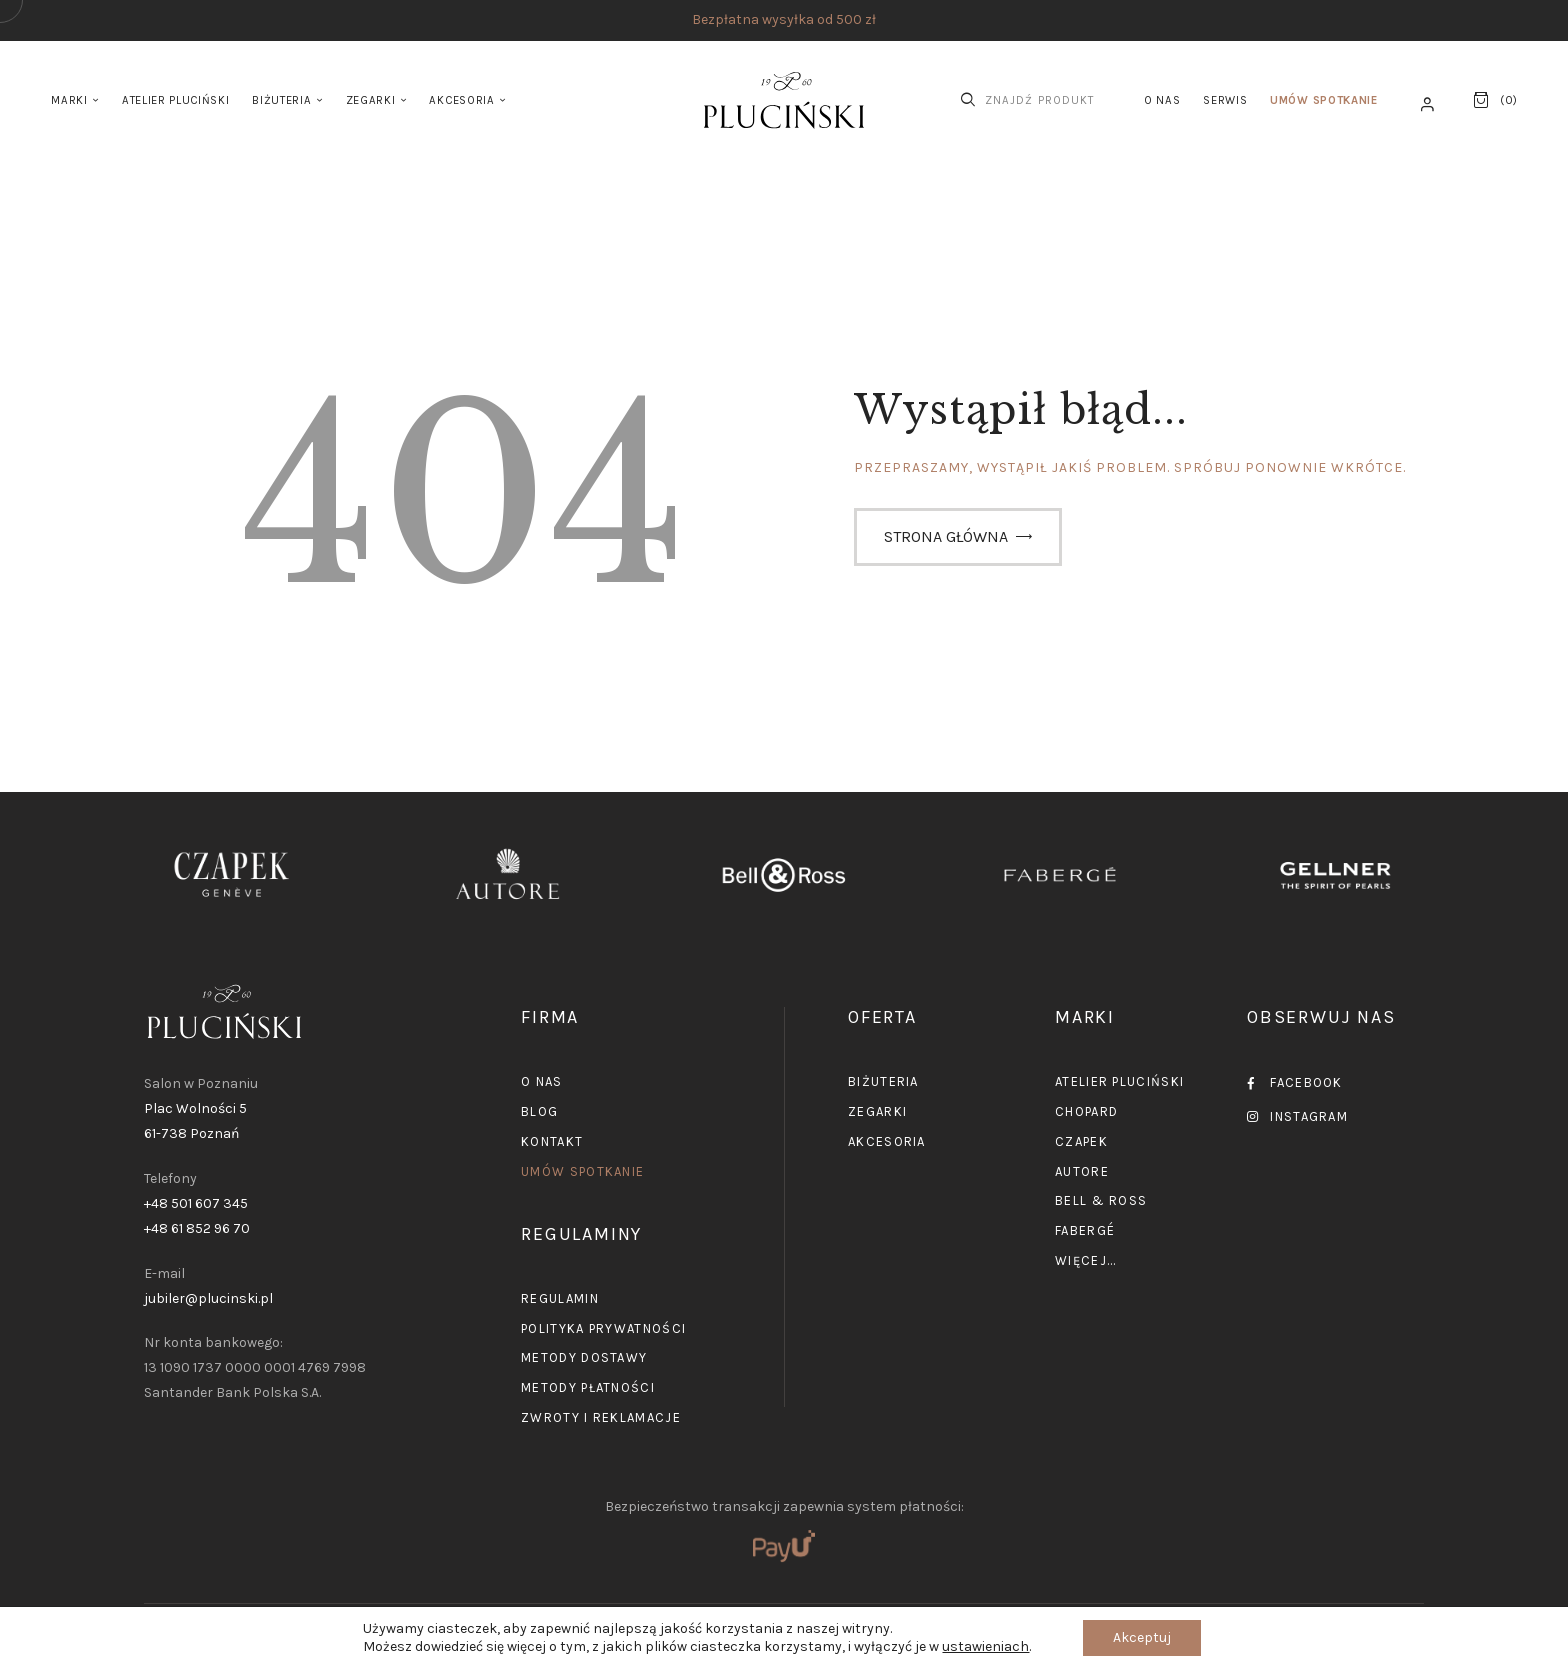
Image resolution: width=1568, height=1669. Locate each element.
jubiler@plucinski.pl (208, 1298)
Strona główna (946, 536)
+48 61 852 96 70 (197, 1228)
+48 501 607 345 (196, 1203)
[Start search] (968, 100)
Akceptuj (1142, 1637)
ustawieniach (985, 1646)
